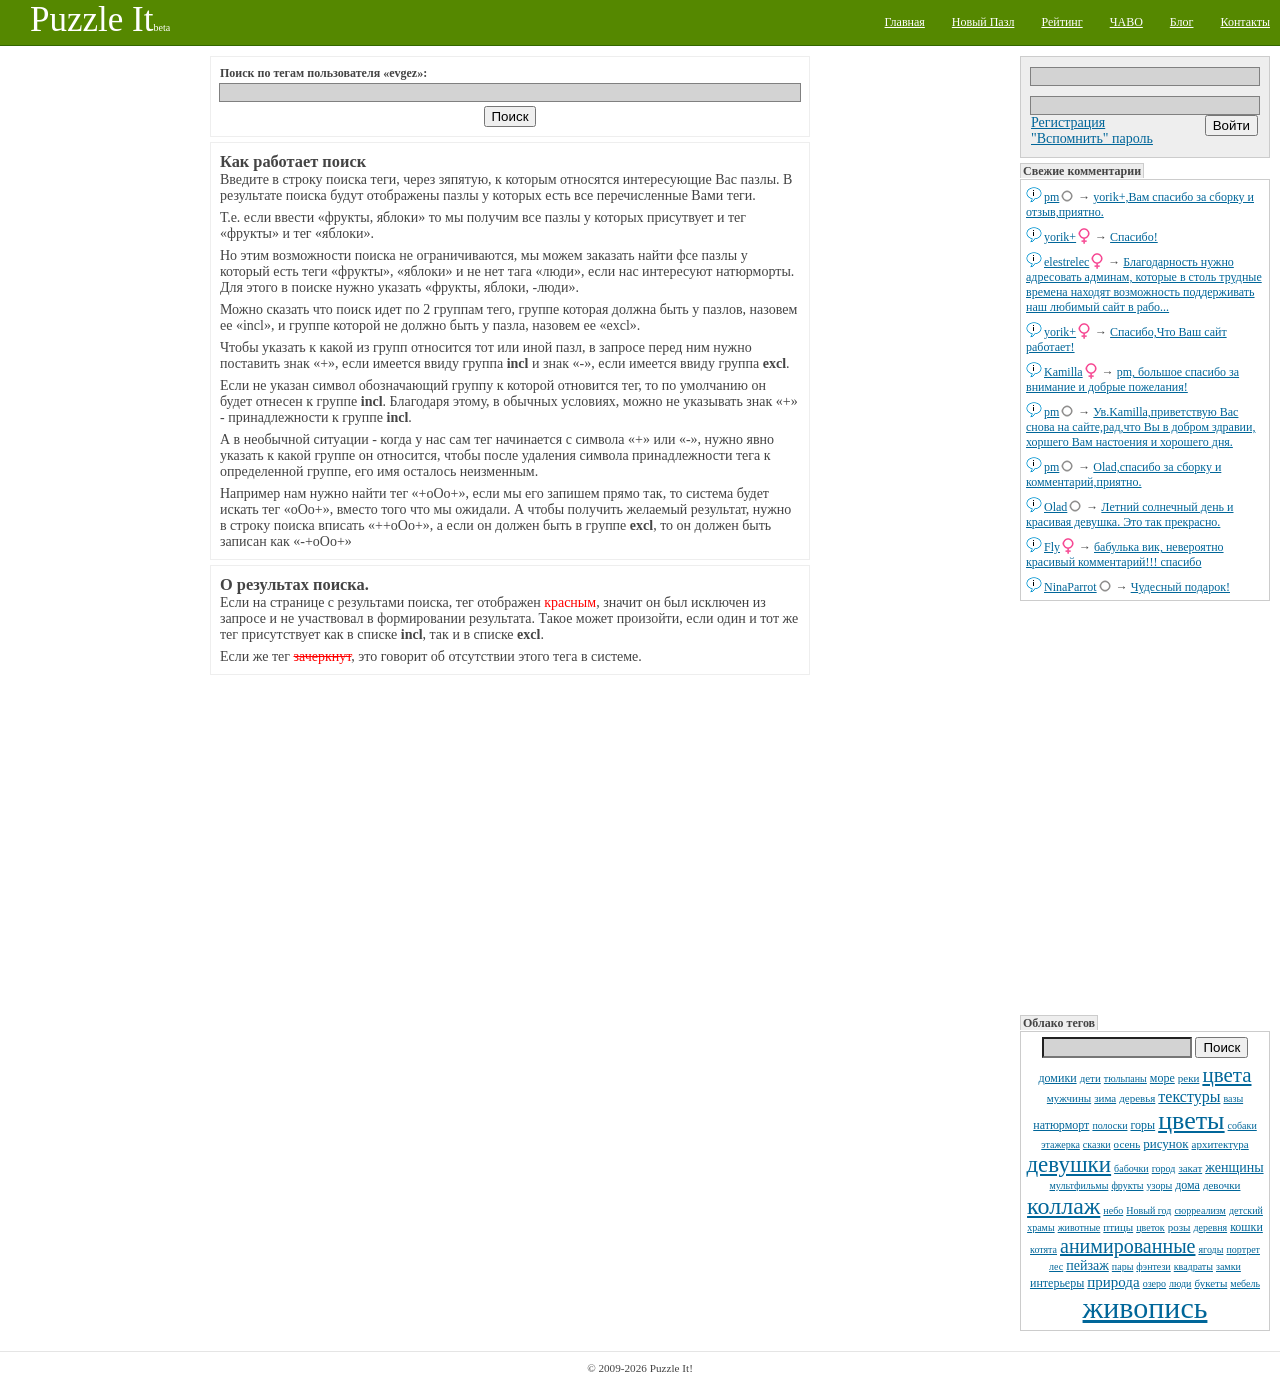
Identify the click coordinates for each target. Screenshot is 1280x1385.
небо (1113, 1210)
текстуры (1189, 1096)
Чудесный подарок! (1180, 587)
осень (1127, 1144)
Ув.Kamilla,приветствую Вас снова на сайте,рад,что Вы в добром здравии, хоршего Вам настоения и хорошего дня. (1140, 427)
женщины (1234, 1167)
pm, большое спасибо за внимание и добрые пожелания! (1132, 379)
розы (1179, 1227)
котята (1043, 1249)
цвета (1226, 1075)
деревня (1210, 1227)
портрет (1243, 1249)
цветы (1191, 1120)
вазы (1233, 1098)
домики (1057, 1078)
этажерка (1060, 1144)
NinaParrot (1070, 587)
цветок (1150, 1227)
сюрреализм (1199, 1210)
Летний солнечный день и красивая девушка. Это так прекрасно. (1130, 514)
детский (1246, 1210)
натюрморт (1061, 1125)
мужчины (1069, 1098)
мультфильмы (1079, 1185)
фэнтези (1153, 1266)
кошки (1246, 1227)
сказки (1097, 1144)
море (1162, 1078)
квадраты (1193, 1266)
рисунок (1165, 1143)
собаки (1242, 1125)
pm (1051, 197)
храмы (1041, 1227)
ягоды (1210, 1249)
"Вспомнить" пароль (1092, 138)
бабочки (1131, 1168)
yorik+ (1060, 237)
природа (1113, 1282)
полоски (1109, 1125)
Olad (1055, 507)
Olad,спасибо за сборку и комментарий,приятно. (1123, 474)
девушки (1068, 1164)
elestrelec (1066, 262)
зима (1105, 1098)
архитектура (1220, 1144)
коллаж (1063, 1206)
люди (1180, 1283)
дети (1090, 1078)
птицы (1118, 1227)
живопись (1145, 1307)
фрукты (1127, 1185)
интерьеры (1057, 1283)
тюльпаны (1125, 1078)
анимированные (1127, 1246)
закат (1190, 1168)
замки (1228, 1266)
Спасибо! (1134, 237)
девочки (1222, 1185)
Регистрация (1068, 122)
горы (1142, 1125)
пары (1123, 1266)
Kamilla (1063, 372)
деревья (1137, 1098)
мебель (1245, 1283)
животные (1079, 1227)
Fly (1052, 547)
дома (1187, 1185)
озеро (1154, 1283)
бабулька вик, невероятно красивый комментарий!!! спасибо (1125, 554)
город (1164, 1168)
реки (1189, 1078)
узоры (1160, 1185)
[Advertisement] (1145, 806)
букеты (1210, 1283)
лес (1056, 1266)
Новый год (1148, 1210)
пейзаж (1087, 1265)
